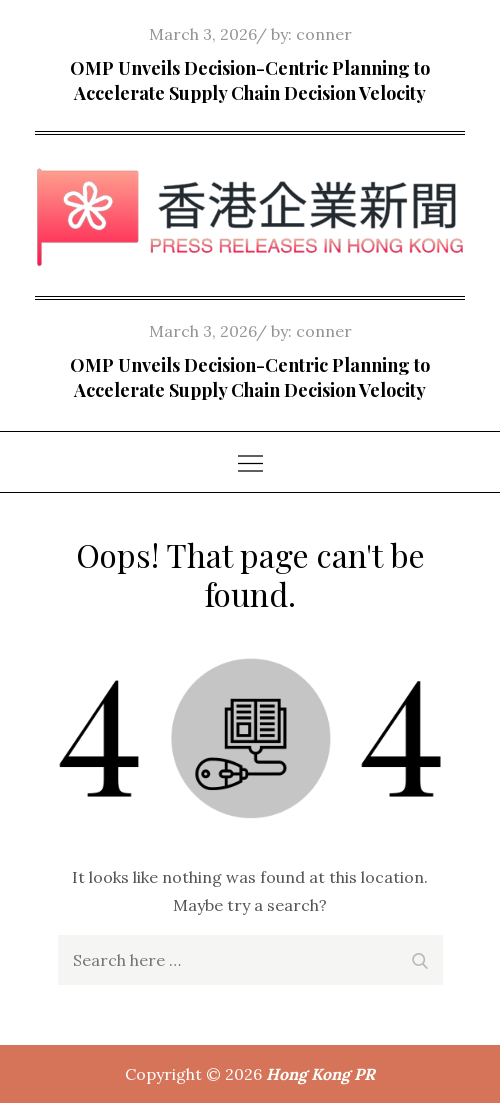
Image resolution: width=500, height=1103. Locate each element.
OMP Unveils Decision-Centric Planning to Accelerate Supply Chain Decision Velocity (250, 80)
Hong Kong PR (320, 1074)
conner (324, 34)
